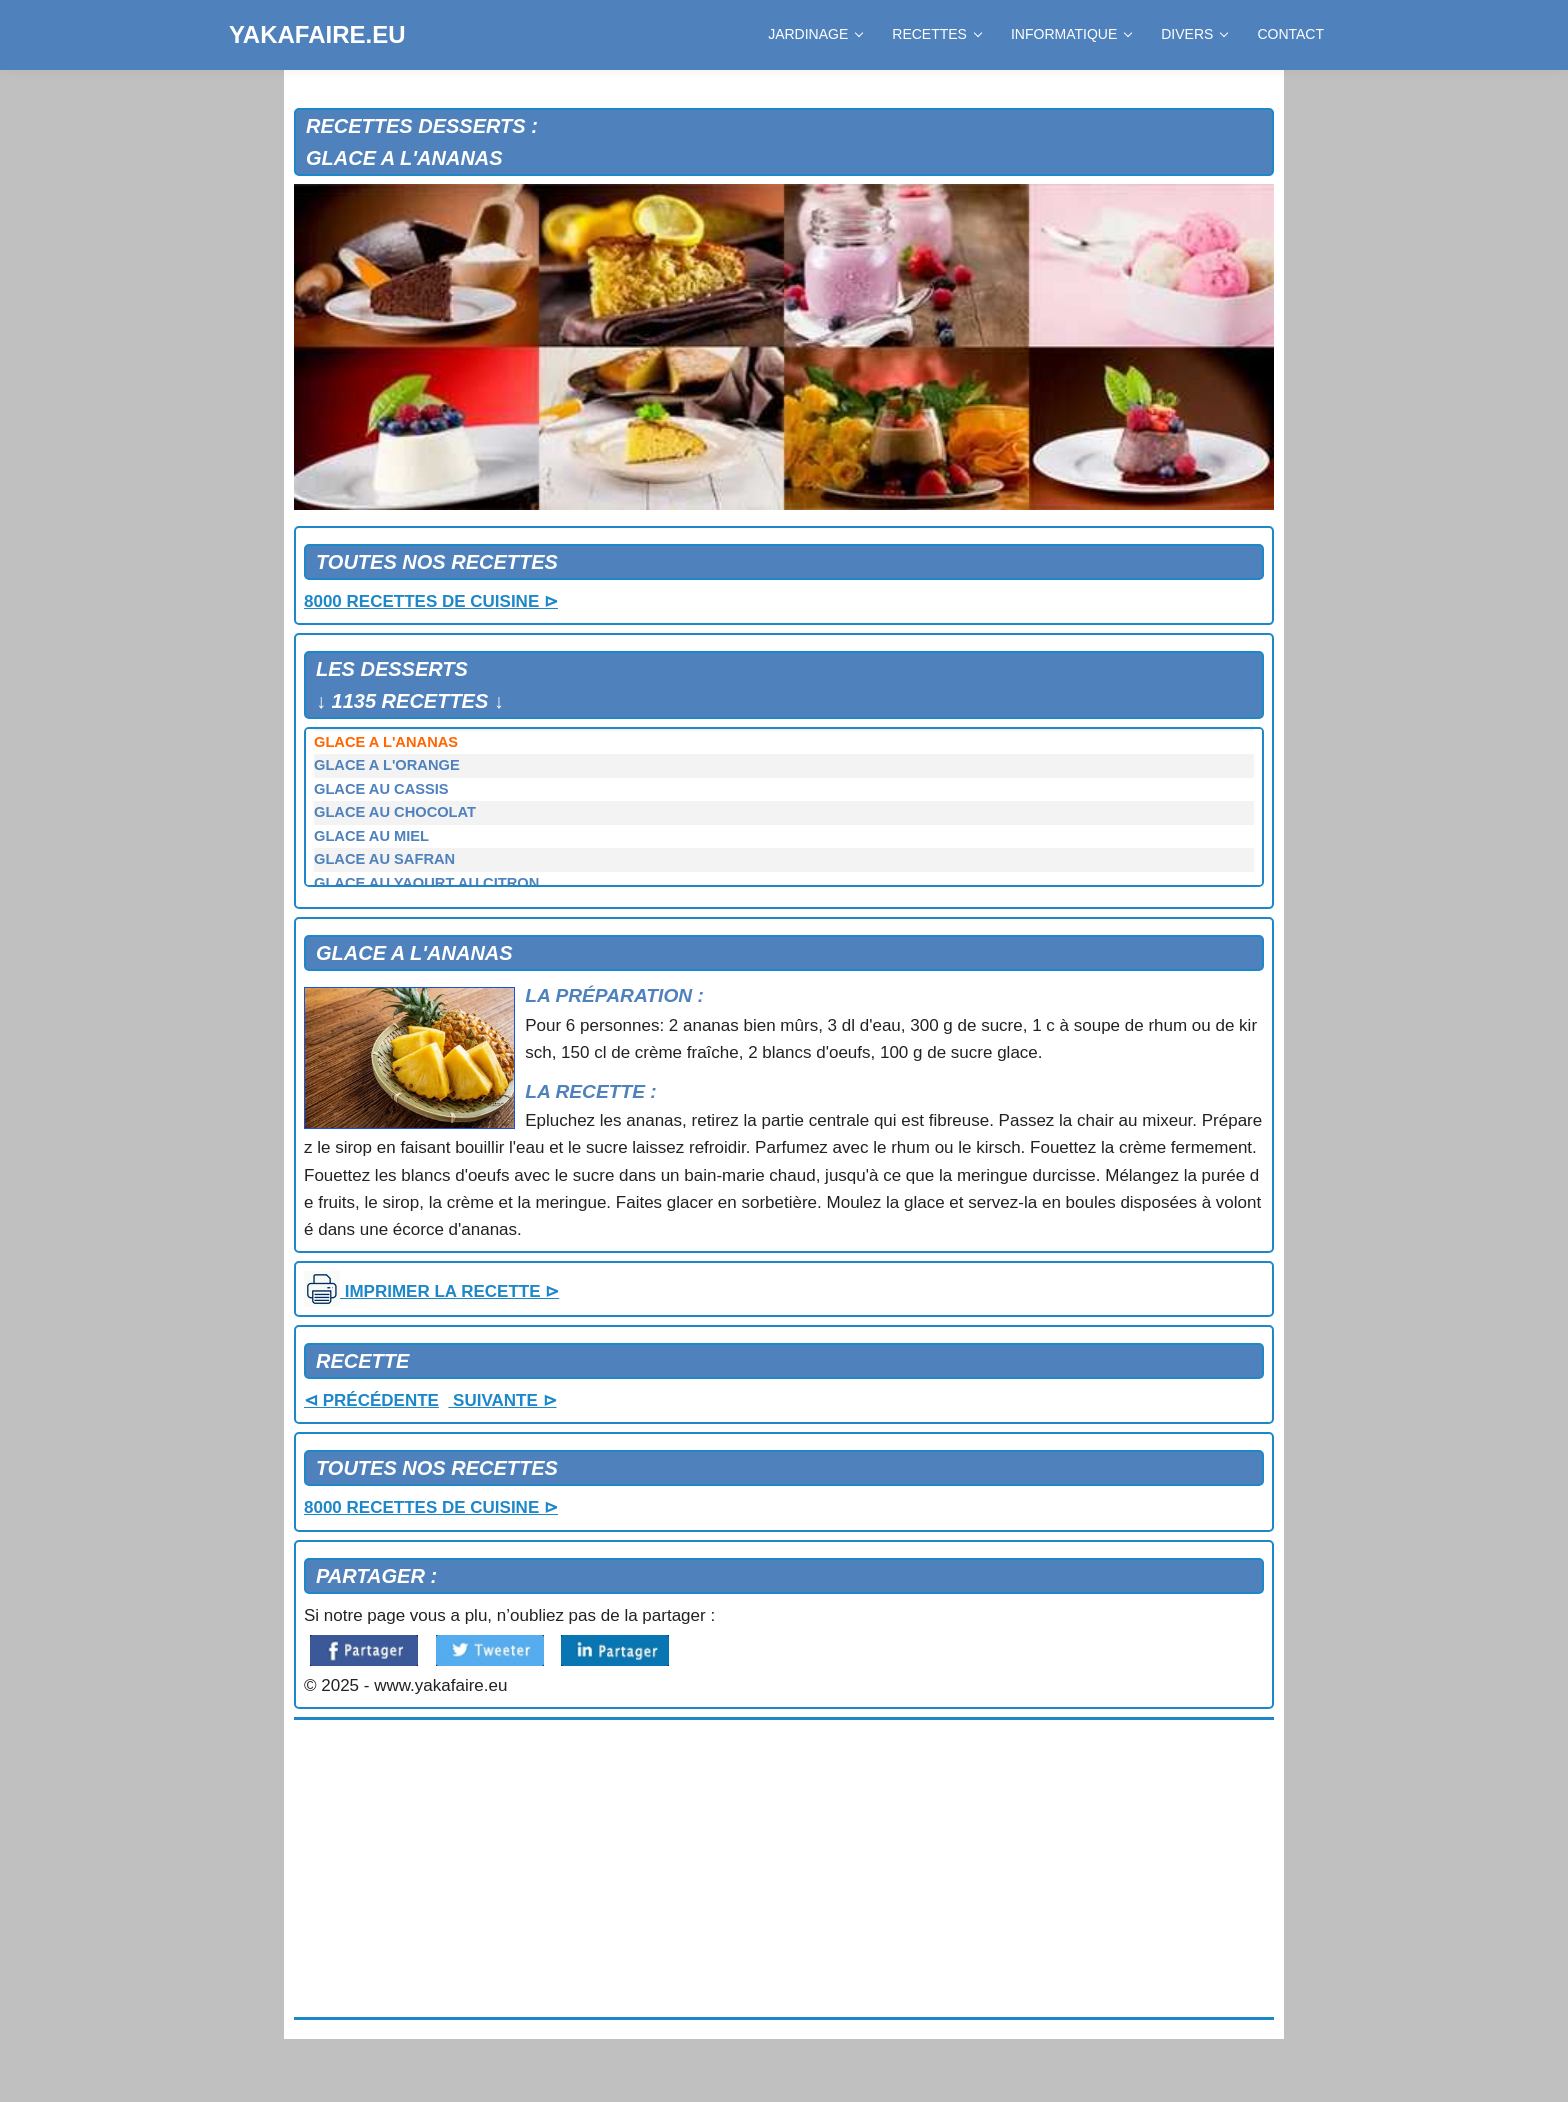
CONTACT (1290, 34)
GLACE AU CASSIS (381, 789)
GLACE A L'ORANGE (387, 765)
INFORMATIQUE (1071, 34)
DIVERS (1194, 34)
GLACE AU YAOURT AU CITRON (426, 883)
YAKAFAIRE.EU (317, 34)
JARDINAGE (815, 34)
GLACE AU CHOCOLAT (395, 812)
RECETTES (936, 34)
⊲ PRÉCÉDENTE (371, 1400)
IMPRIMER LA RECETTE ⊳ (431, 1291)
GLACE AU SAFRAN (384, 859)
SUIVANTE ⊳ (502, 1400)
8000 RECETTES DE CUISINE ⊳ (431, 601)
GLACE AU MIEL (371, 836)
